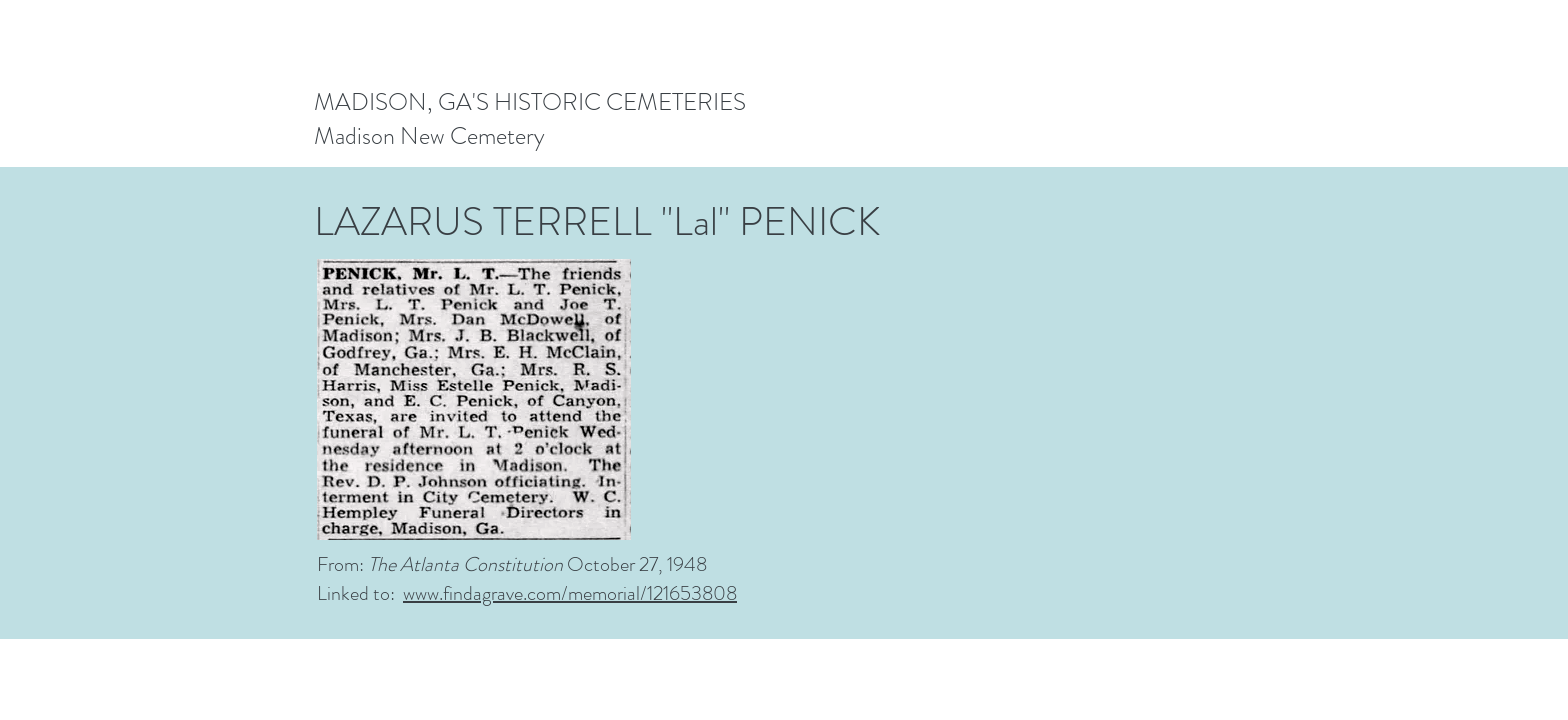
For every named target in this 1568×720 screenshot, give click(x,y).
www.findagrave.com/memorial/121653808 (570, 593)
